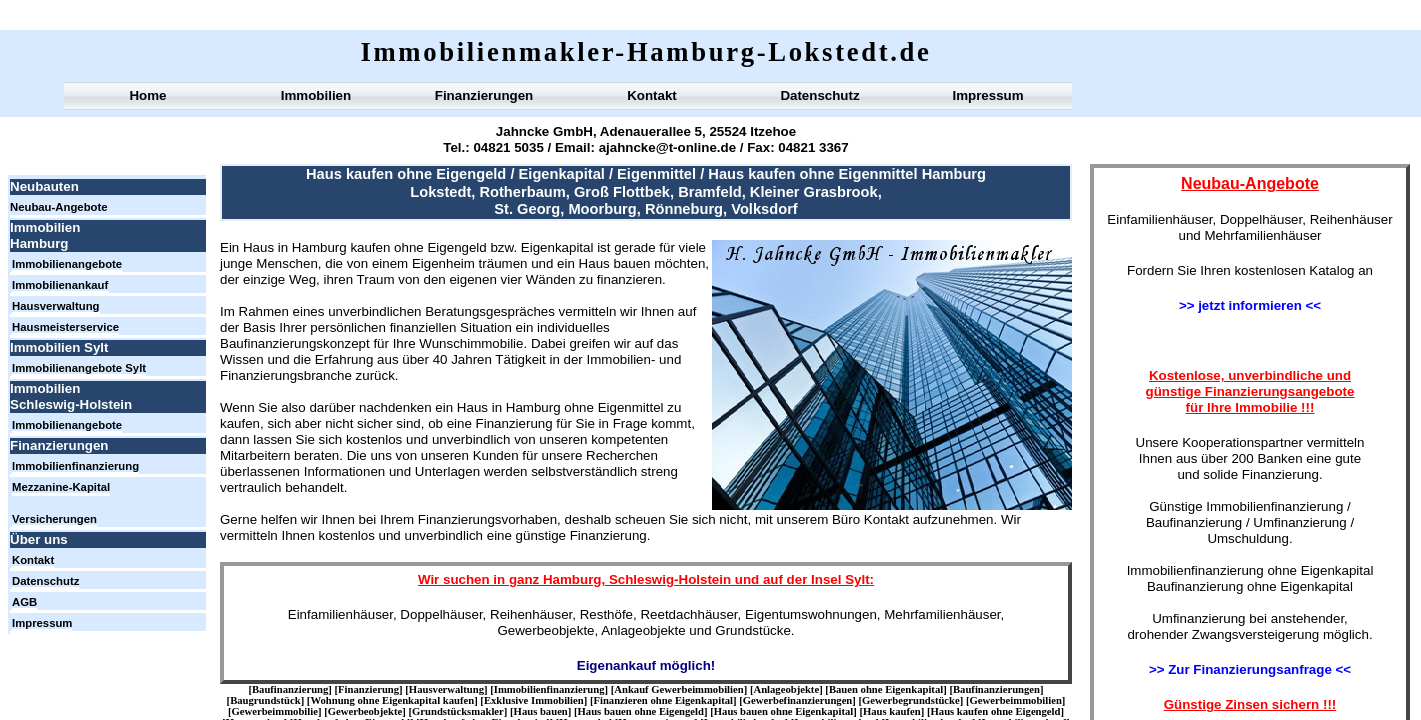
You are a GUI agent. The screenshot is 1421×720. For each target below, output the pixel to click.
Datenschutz (819, 95)
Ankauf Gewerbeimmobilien (678, 689)
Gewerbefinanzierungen (798, 700)
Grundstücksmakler (458, 711)
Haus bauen (541, 711)
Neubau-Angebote (59, 207)
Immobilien (316, 95)
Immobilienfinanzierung (549, 689)
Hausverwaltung (446, 689)
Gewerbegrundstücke (911, 700)
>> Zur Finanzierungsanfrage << (1250, 669)
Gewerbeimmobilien (1016, 700)
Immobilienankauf (60, 285)
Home (147, 95)
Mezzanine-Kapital (61, 487)
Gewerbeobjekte (365, 711)
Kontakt (652, 95)
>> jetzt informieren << (1250, 305)
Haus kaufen (892, 711)
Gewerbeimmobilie (275, 711)
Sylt (857, 579)
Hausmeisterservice (65, 327)
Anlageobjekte (786, 689)
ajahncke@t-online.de (667, 147)
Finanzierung (368, 689)
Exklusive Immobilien (534, 700)
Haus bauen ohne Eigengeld (641, 711)
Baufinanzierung (290, 689)
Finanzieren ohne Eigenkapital (663, 700)
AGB (24, 602)
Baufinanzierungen (996, 689)
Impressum (987, 95)
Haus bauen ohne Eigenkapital (783, 711)
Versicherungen (54, 519)
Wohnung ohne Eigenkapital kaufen (392, 700)
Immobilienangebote (67, 264)
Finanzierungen (484, 95)
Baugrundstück (265, 700)
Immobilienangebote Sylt (79, 368)
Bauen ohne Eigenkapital (886, 689)
